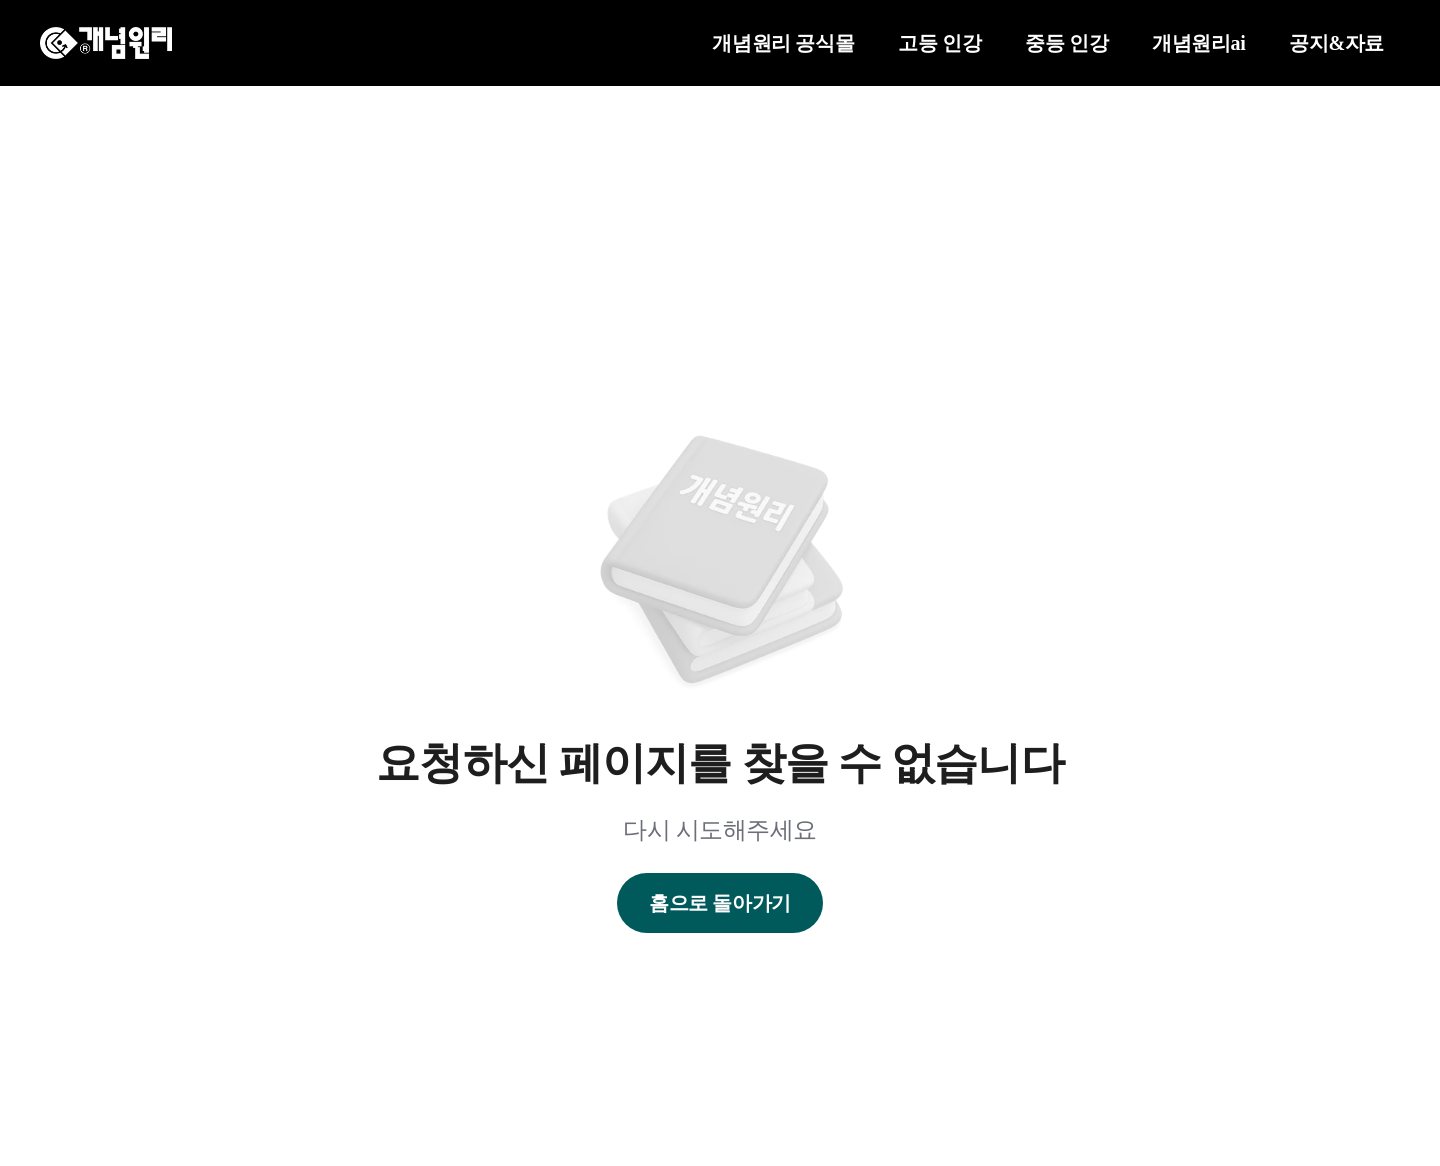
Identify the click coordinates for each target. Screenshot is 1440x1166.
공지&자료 (1336, 43)
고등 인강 (939, 43)
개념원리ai (1198, 43)
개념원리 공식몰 (783, 43)
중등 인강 (1066, 43)
